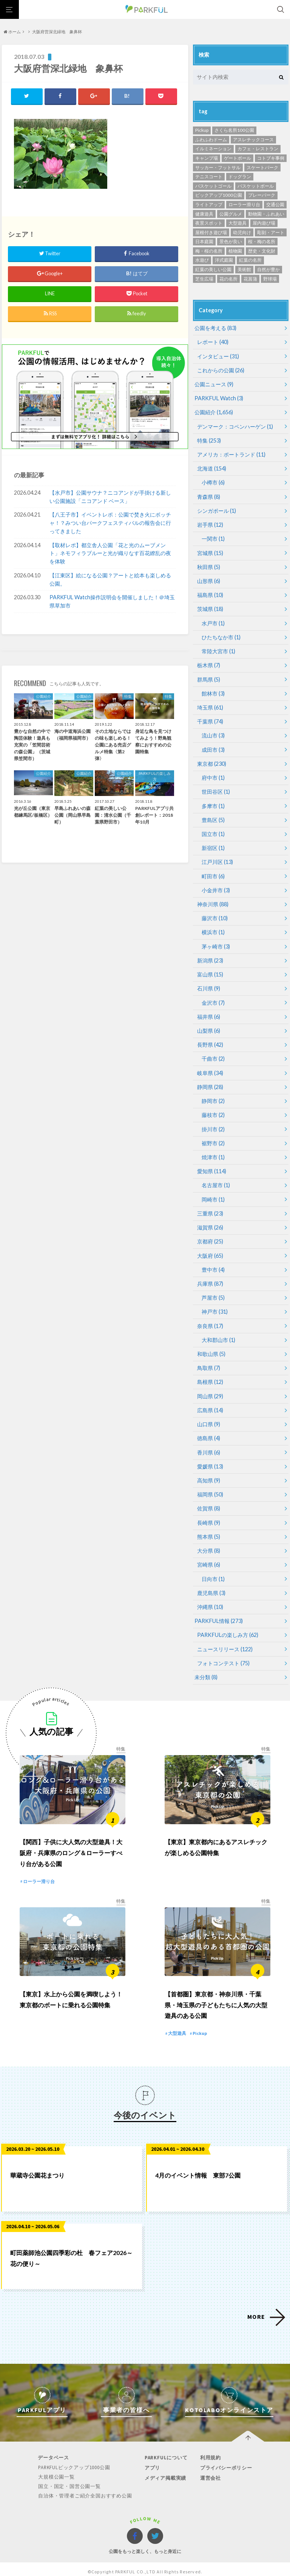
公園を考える (215, 328)
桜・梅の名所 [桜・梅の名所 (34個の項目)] (261, 241)
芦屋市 (213, 1291)
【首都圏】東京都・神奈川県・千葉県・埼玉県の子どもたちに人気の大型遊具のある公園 (216, 1999)
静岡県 (210, 1082)
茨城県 (210, 607)
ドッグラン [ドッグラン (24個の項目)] (239, 176)
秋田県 (208, 565)
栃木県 (208, 663)
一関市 (213, 537)
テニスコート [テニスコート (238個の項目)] (208, 176)
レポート (212, 342)
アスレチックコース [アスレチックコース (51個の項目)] (253, 139)
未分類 (206, 1669)
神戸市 (215, 1305)
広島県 (210, 1403)
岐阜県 (210, 1068)
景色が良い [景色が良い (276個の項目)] (230, 241)
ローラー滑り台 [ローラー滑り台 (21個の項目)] (244, 204)
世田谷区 (216, 789)
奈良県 (210, 1319)
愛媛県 (210, 1459)
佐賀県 (208, 1501)
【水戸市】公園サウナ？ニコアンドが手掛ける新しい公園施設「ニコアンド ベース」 (110, 497)
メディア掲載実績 (165, 2472)
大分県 (208, 1543)
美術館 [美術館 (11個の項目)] (244, 269)
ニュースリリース (225, 1641)
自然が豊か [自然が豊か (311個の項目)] (268, 269)
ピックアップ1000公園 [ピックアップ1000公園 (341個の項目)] (218, 195)
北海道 (211, 467)
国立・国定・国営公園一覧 (70, 2481)
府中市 (213, 775)
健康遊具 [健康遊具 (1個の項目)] (204, 214)
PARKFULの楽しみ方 (227, 1627)
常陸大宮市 (218, 649)
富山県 (210, 970)
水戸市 (213, 621)
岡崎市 (213, 1194)
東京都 (211, 761)
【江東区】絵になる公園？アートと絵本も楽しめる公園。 (110, 579)
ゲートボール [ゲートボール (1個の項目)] (237, 158)
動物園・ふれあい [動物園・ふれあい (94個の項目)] (266, 214)
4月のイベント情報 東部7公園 (198, 2169)
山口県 (208, 1417)
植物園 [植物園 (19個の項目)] (235, 251)
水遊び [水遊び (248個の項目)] (202, 260)
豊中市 (213, 1263)
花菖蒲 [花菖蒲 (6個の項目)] (250, 279)
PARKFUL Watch (218, 398)
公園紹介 (213, 412)
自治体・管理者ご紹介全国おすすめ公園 (85, 2490)
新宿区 (213, 844)
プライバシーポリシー (225, 2462)
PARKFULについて (165, 2452)
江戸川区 (217, 858)
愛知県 (211, 1166)
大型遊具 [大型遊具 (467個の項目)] (237, 223)
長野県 (210, 1040)
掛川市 (213, 1124)
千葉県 (210, 719)
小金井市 (216, 886)
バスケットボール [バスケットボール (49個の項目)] (256, 186)
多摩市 (213, 803)
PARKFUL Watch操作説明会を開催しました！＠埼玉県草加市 (112, 601)
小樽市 (213, 481)
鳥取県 (208, 1361)
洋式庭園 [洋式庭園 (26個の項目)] (224, 260)
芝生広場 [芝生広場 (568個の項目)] (204, 279)
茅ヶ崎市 (216, 942)
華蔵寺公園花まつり (37, 2169)
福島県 (210, 593)
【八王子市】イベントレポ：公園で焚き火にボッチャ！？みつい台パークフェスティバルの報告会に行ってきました (110, 523)
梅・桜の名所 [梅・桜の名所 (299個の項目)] (208, 251)
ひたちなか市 (221, 635)
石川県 (208, 984)
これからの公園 (220, 370)
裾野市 (213, 1138)
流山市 (213, 733)
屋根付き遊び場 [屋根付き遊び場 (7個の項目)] (211, 232)
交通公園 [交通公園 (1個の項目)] (275, 204)
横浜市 (213, 928)
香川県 (208, 1445)
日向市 (213, 1571)
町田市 (213, 872)
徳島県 (208, 1431)
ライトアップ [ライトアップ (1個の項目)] (208, 204)
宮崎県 (208, 1557)
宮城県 (210, 551)
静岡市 (213, 1096)
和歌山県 (211, 1347)
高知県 (208, 1473)
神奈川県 (212, 900)
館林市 (213, 691)
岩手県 (210, 523)
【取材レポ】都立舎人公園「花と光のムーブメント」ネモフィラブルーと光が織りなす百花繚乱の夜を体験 (110, 553)
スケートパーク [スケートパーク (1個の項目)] (262, 167)
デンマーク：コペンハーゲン (235, 426)
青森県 (208, 495)
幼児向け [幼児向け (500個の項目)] (242, 232)
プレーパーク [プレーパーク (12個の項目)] (261, 195)
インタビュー (218, 356)
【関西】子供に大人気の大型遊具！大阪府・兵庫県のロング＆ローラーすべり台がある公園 (71, 1845)
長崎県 (208, 1515)
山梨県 (208, 1026)
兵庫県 (210, 1277)
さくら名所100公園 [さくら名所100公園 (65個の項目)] (234, 130)
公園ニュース (213, 384)
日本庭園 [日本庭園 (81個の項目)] (204, 241)
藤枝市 (213, 1110)
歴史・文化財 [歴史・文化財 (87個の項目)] (261, 251)
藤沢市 (215, 914)
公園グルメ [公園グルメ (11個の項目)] (230, 214)
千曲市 (213, 1054)
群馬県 (208, 677)
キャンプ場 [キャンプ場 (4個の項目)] (206, 158)
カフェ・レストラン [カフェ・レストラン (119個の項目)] (258, 148)
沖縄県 (210, 1599)
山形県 (208, 579)
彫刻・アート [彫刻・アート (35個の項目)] (270, 232)
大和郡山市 (218, 1333)
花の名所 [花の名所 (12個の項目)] (228, 279)
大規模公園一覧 (57, 2471)
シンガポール (216, 509)
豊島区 (213, 816)
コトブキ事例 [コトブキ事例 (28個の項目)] (270, 158)
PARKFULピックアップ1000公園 (75, 2462)
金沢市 (213, 998)
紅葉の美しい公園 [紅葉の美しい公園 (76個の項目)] (213, 269)
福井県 (208, 1012)
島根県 (210, 1375)
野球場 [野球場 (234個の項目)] (270, 279)
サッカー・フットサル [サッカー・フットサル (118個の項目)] (218, 167)
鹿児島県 (211, 1585)
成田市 (213, 747)
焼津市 (213, 1152)
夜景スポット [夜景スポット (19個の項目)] (208, 223)
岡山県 (210, 1389)
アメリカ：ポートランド (231, 453)
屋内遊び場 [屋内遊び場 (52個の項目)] (264, 223)
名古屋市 (216, 1180)
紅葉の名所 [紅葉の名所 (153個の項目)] (250, 260)
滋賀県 (210, 1222)
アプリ (152, 2462)
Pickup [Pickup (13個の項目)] (201, 130)
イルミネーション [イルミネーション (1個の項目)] (213, 148)
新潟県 (210, 956)
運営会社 (209, 2472)
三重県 (210, 1208)
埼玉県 (210, 705)
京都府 (210, 1235)
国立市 (213, 830)
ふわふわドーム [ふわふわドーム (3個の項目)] (211, 139)
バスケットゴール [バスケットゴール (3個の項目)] (213, 186)
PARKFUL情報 (218, 1613)
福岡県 (210, 1487)
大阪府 (210, 1249)
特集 (209, 440)
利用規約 (209, 2452)
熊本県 (208, 1529)
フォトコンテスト (223, 1655)
